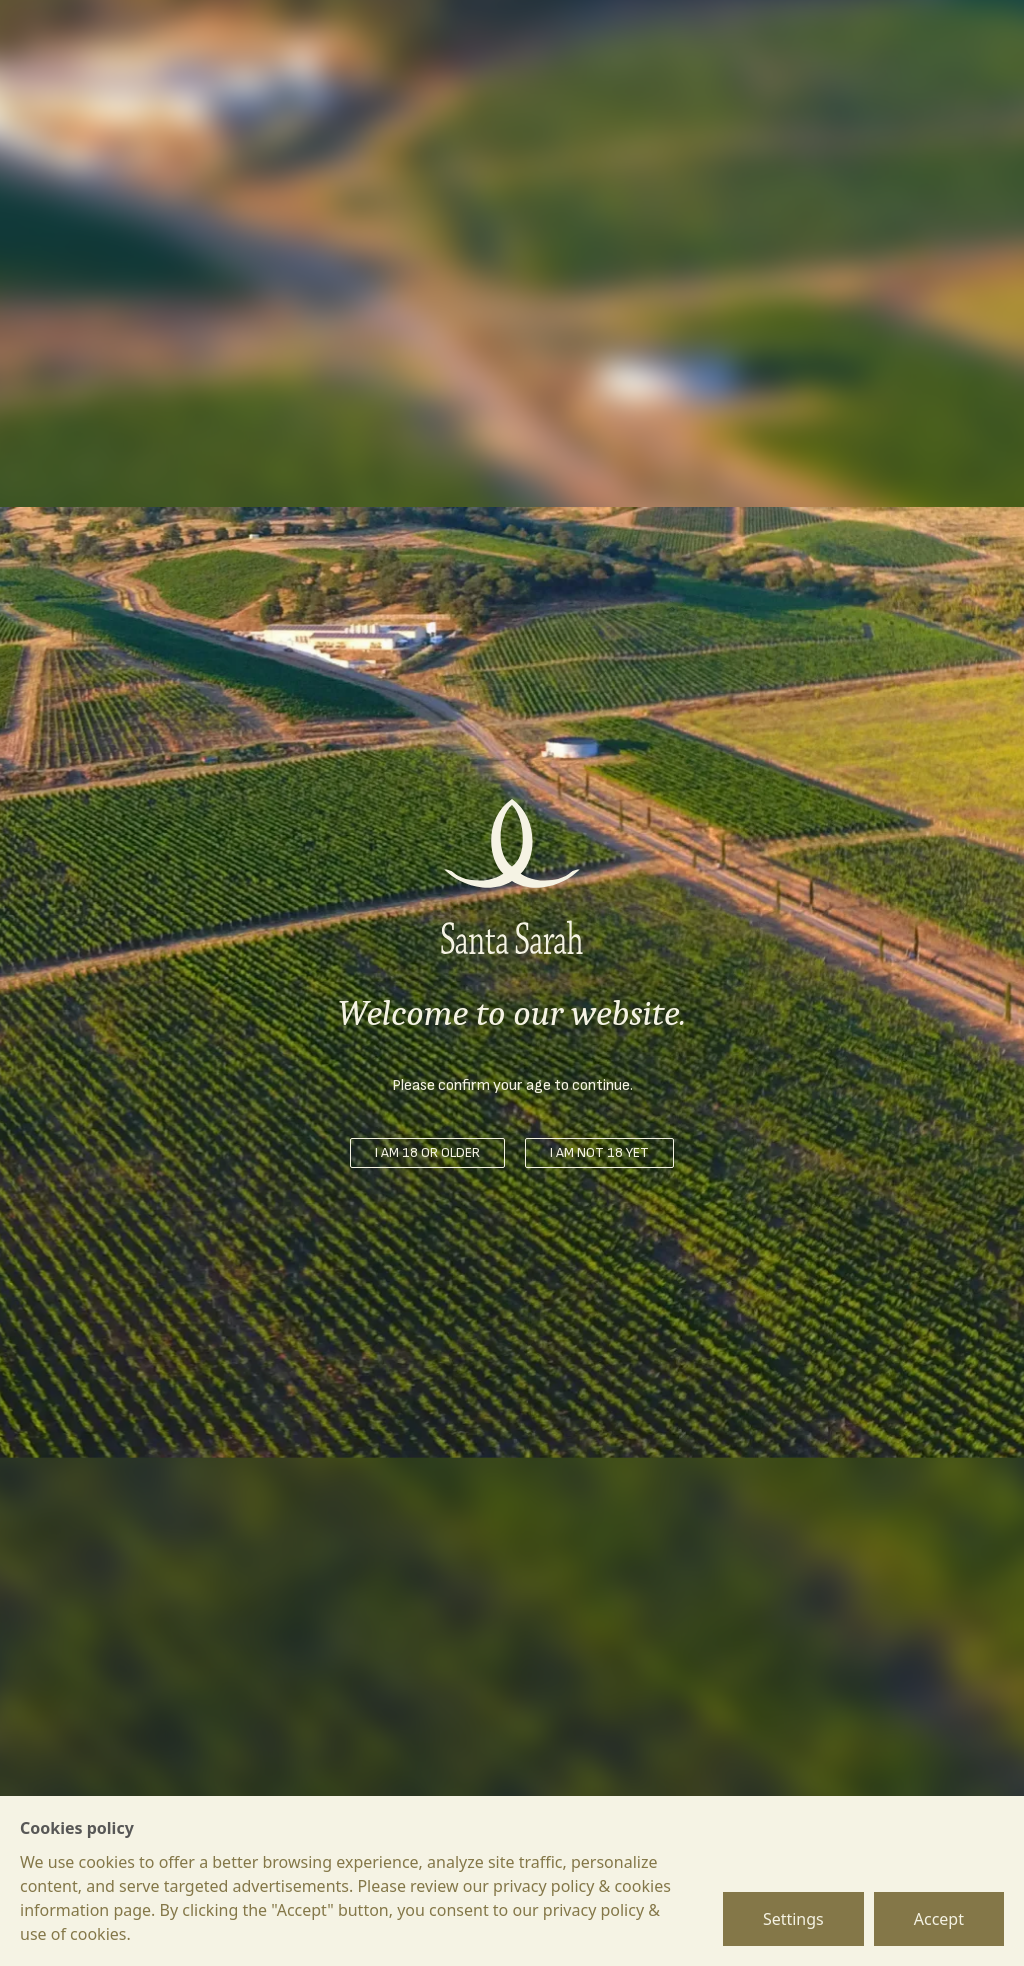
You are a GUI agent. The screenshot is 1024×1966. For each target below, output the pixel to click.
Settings (793, 1919)
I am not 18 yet (599, 1152)
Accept (939, 1919)
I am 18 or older (427, 1152)
